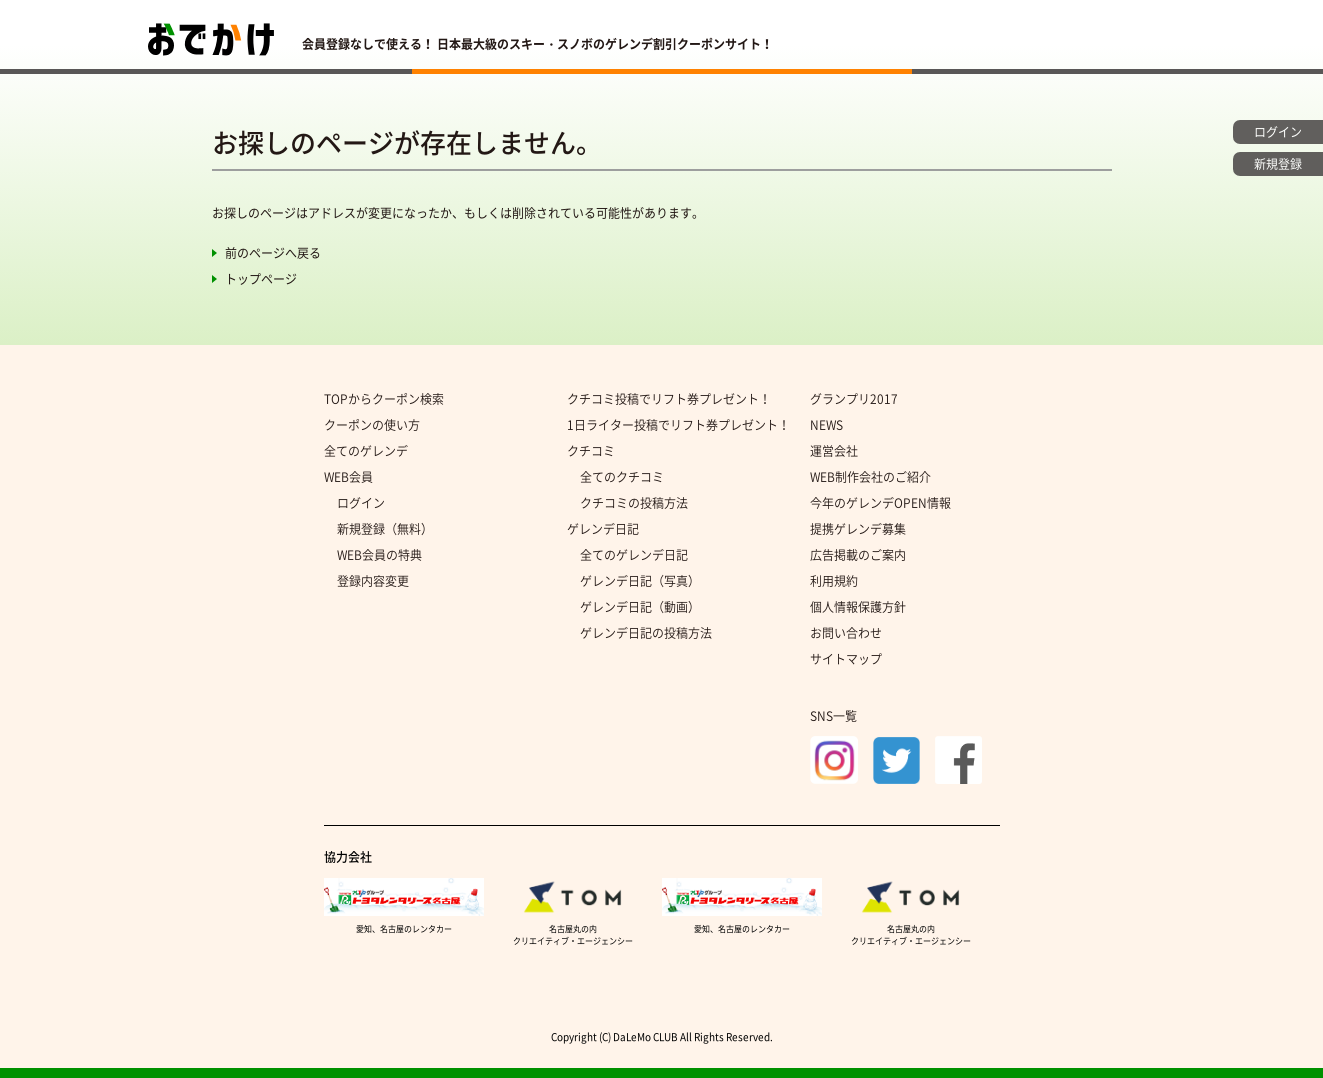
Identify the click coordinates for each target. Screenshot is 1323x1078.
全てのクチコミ (622, 477)
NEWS (826, 425)
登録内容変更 (373, 581)
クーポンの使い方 (372, 425)
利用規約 (834, 581)
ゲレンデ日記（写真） (640, 581)
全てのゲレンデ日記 (634, 555)
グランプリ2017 (854, 399)
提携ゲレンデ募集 (858, 529)
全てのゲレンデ (366, 451)
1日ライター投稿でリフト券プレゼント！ (678, 425)
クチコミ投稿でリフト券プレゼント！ (669, 399)
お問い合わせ (846, 633)
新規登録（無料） (385, 529)
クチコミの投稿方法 (634, 503)
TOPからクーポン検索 (384, 399)
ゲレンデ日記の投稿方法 (646, 633)
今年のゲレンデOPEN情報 (880, 503)
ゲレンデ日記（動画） (640, 607)
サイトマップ (846, 659)
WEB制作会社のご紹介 (870, 477)
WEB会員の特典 (379, 555)
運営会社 (834, 451)
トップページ (261, 279)
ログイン (361, 503)
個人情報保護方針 (858, 607)
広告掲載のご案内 (858, 555)
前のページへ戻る (273, 253)
